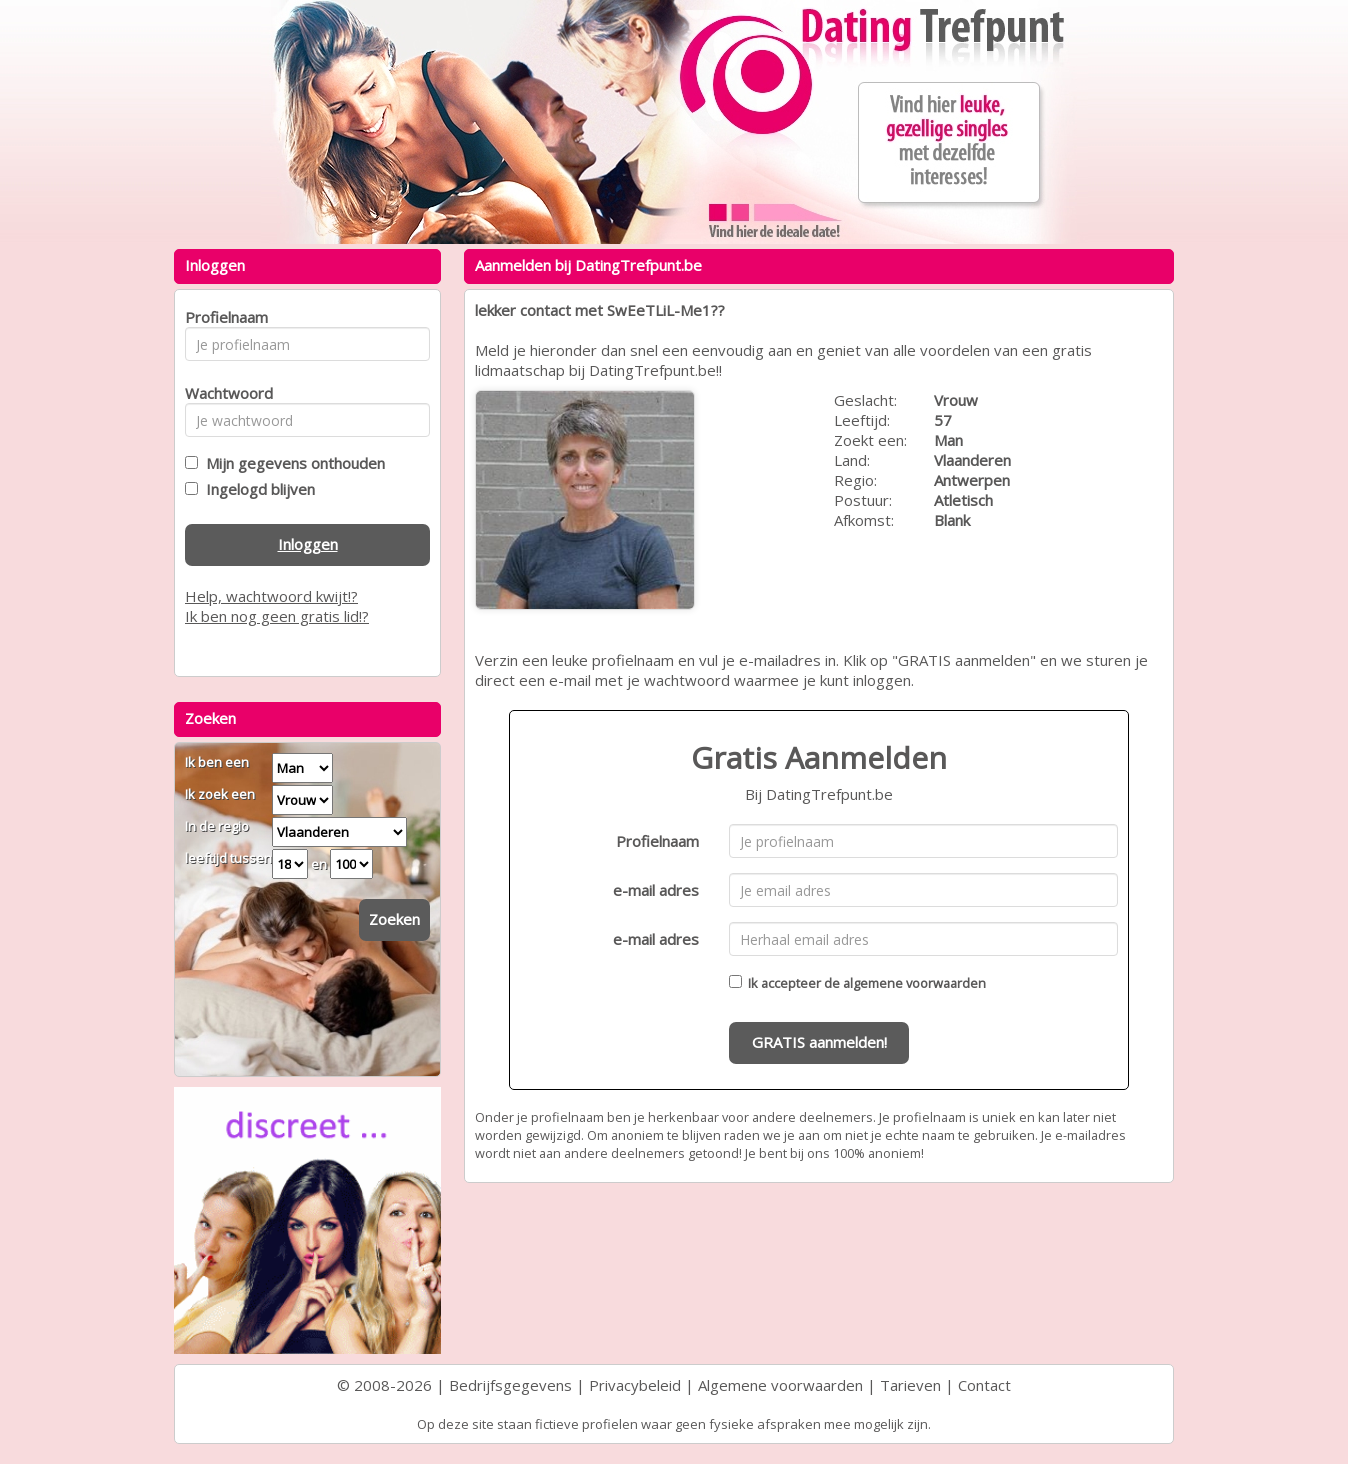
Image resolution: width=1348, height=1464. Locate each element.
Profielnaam (657, 841)
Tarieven (910, 1385)
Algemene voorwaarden (780, 1385)
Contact (984, 1385)
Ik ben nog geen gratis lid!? (277, 616)
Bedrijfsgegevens (510, 1385)
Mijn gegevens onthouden (291, 463)
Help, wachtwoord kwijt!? (271, 596)
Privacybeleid (635, 1385)
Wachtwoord (223, 393)
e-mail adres (656, 890)
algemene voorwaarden (914, 983)
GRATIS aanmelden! (819, 1042)
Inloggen (308, 544)
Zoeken (394, 919)
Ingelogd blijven (256, 489)
